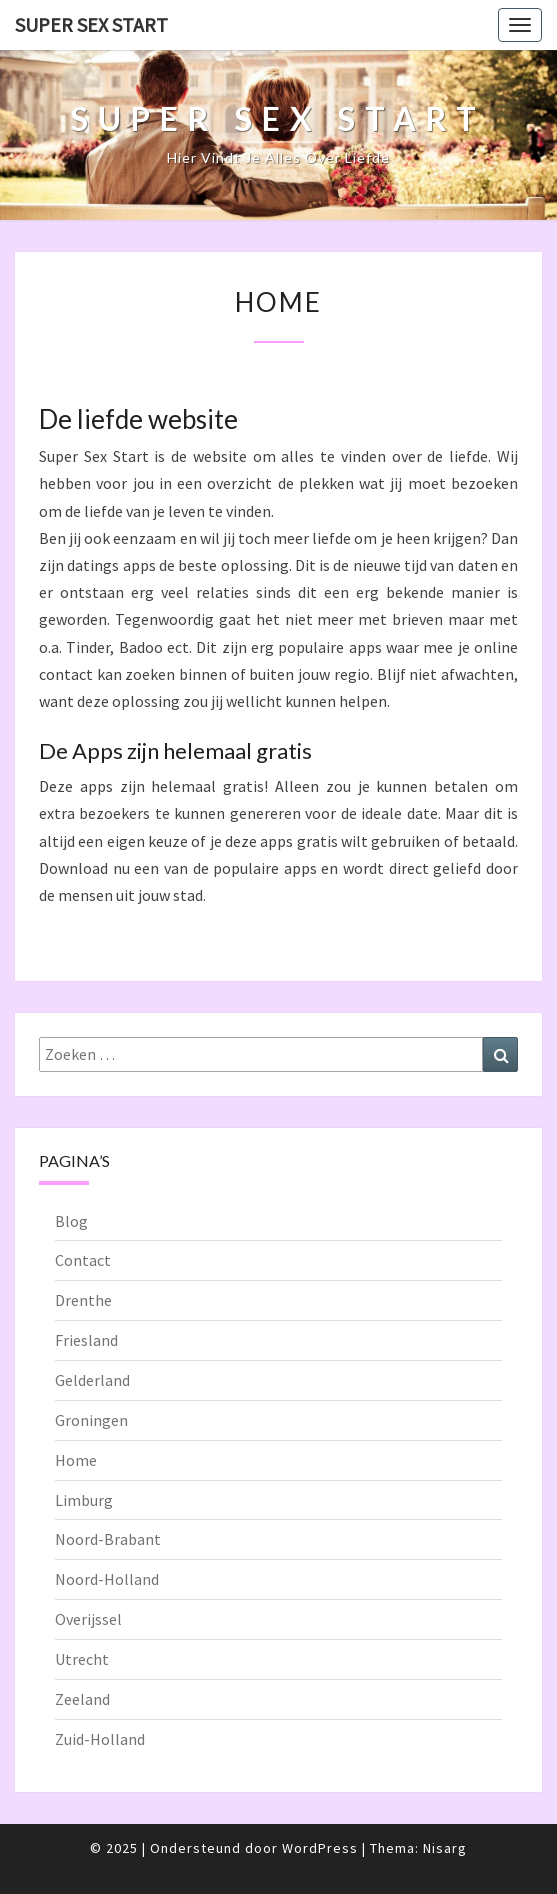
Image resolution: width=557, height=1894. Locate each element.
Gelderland (92, 1380)
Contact (83, 1260)
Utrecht (82, 1659)
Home (76, 1460)
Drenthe (83, 1300)
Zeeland (82, 1699)
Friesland (86, 1340)
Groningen (91, 1420)
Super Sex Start (91, 24)
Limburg (84, 1500)
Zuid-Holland (100, 1739)
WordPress (320, 1848)
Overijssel (88, 1619)
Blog (71, 1221)
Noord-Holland (107, 1579)
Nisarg (445, 1848)
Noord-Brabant (108, 1539)
